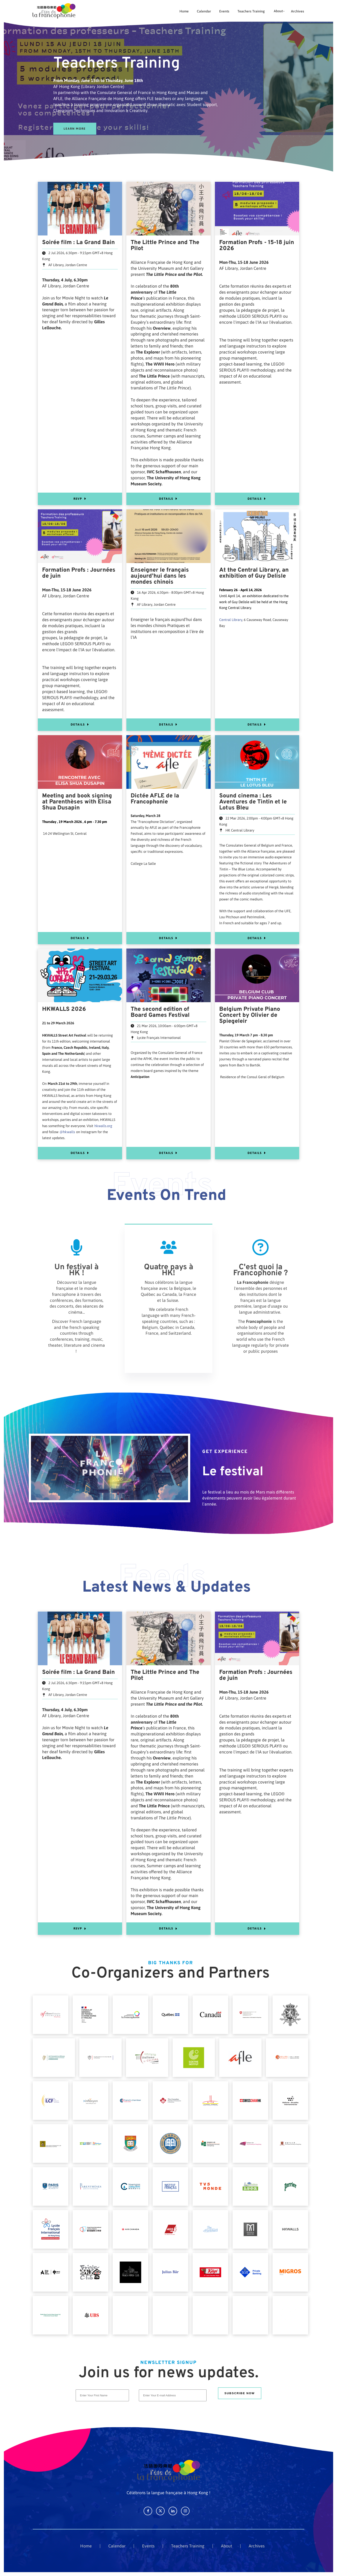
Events (224, 11)
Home (184, 11)
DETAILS (134, 495)
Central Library (230, 620)
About (278, 11)
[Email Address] (173, 2395)
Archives (297, 11)
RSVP (42, 495)
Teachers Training (251, 11)
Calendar (204, 11)
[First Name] (102, 2395)
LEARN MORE (66, 125)
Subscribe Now (239, 2393)
